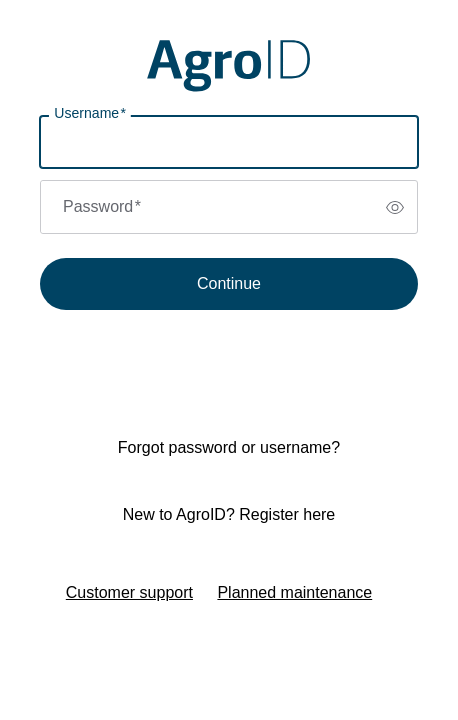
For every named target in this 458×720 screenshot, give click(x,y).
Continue (229, 283)
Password (102, 206)
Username (90, 113)
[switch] (395, 207)
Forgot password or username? (229, 447)
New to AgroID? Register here (229, 514)
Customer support (129, 592)
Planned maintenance (294, 592)
